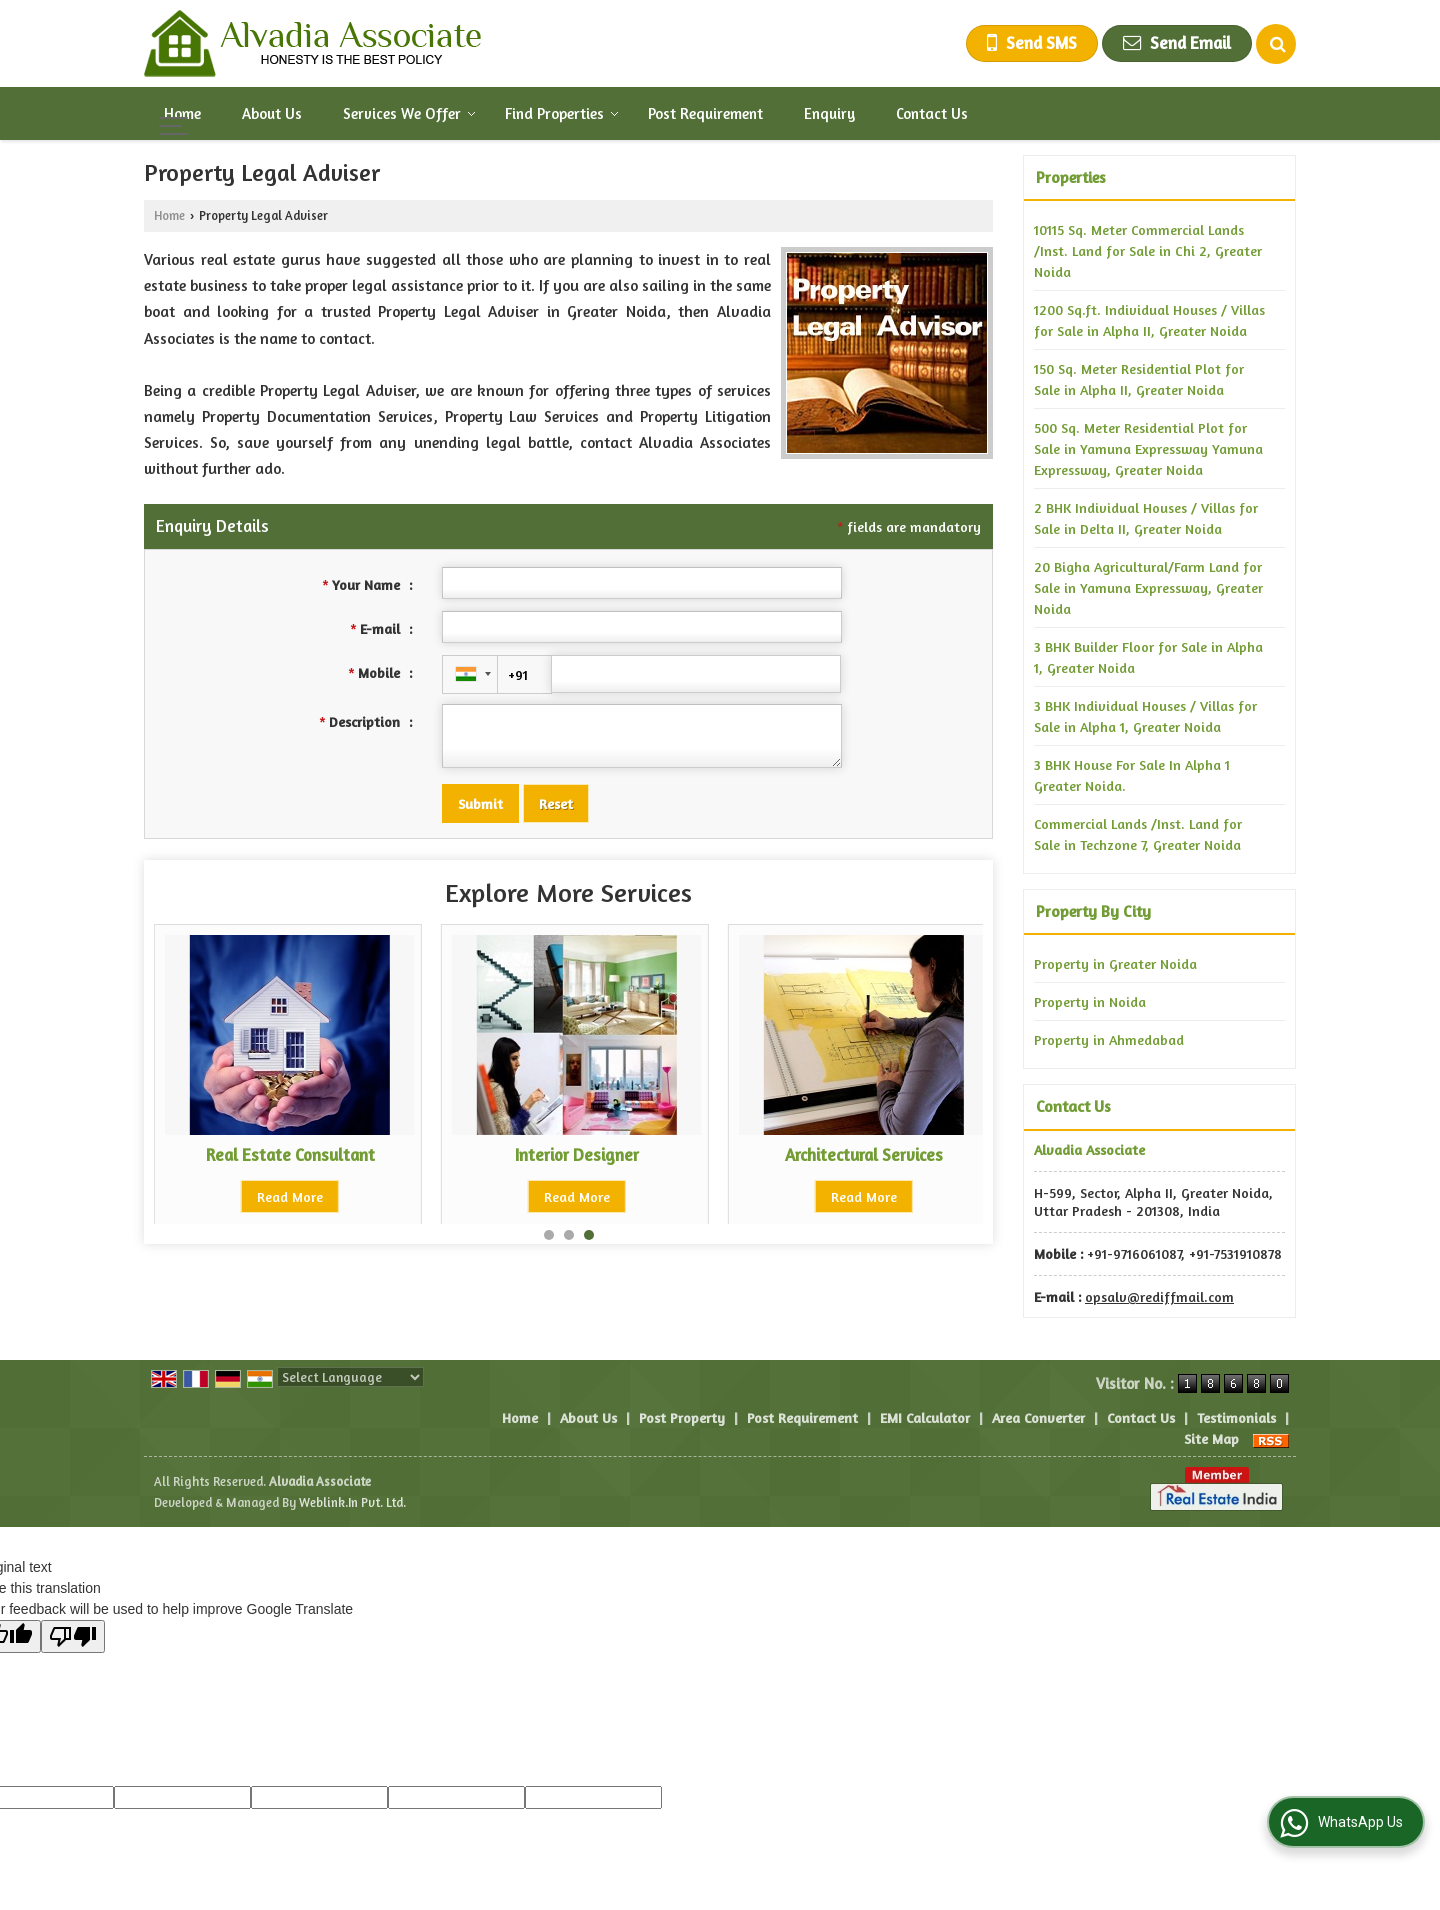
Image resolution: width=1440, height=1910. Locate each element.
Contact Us (932, 113)
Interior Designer (290, 1155)
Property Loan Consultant (864, 1155)
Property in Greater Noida (1115, 963)
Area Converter (1038, 1417)
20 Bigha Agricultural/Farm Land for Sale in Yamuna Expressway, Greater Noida (1148, 587)
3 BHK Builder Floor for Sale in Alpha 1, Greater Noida (1148, 657)
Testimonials (1236, 1417)
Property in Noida (1090, 1001)
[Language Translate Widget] (350, 1377)
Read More (290, 1196)
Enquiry (829, 113)
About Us (272, 113)
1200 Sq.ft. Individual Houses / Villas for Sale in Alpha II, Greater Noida (1149, 320)
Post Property (682, 1417)
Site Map (1211, 1438)
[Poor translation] (73, 1636)
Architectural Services (577, 1155)
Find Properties (562, 113)
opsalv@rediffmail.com (1159, 1296)
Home (182, 113)
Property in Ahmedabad (1109, 1039)
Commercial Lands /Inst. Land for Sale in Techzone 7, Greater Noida (1138, 834)
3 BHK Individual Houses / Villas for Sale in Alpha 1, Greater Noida (1145, 716)
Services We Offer (409, 113)
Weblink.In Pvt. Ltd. (352, 1502)
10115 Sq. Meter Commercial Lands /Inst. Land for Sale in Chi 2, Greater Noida (1148, 250)
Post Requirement (705, 113)
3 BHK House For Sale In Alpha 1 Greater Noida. (1132, 775)
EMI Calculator (925, 1417)
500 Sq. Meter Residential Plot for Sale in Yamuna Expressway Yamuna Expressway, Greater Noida (1148, 448)
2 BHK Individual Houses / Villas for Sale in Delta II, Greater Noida (1146, 518)
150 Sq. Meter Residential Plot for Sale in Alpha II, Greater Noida (1139, 379)
